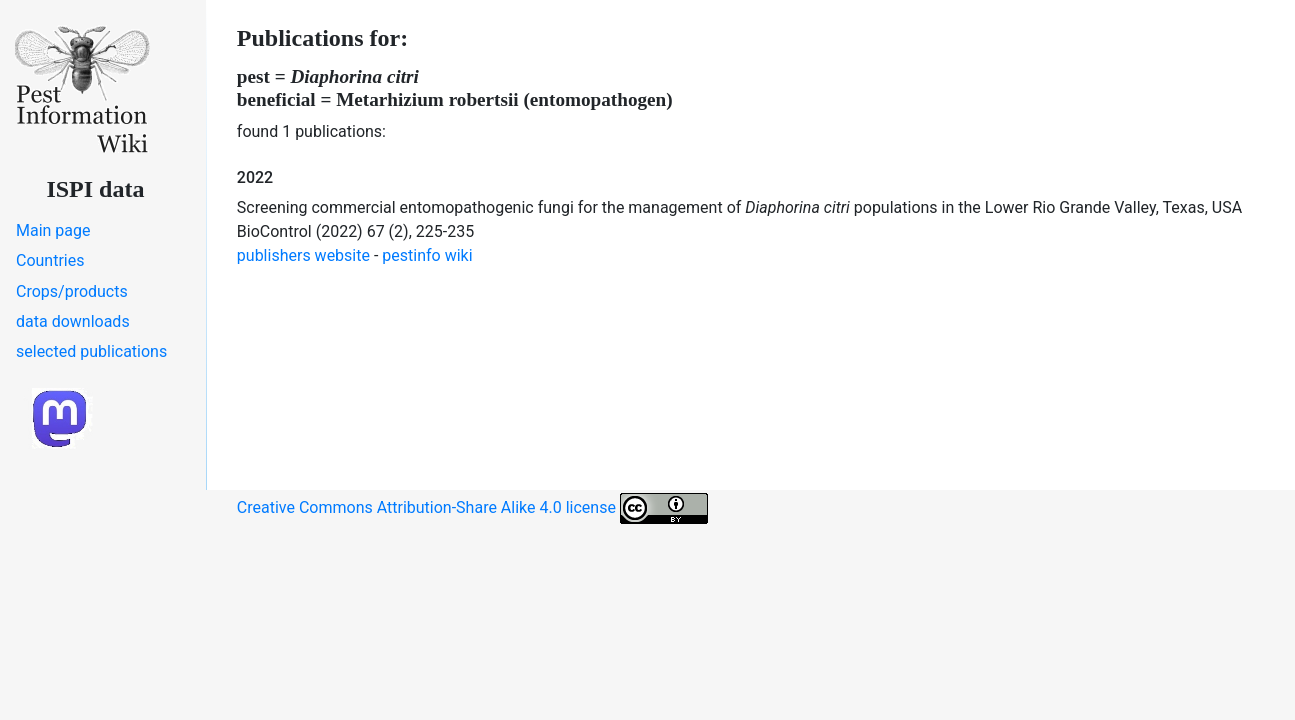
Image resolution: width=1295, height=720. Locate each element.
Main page (53, 230)
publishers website (303, 255)
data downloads (73, 321)
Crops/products (72, 291)
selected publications (91, 351)
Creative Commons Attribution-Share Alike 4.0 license (472, 508)
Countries (50, 260)
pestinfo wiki (427, 255)
